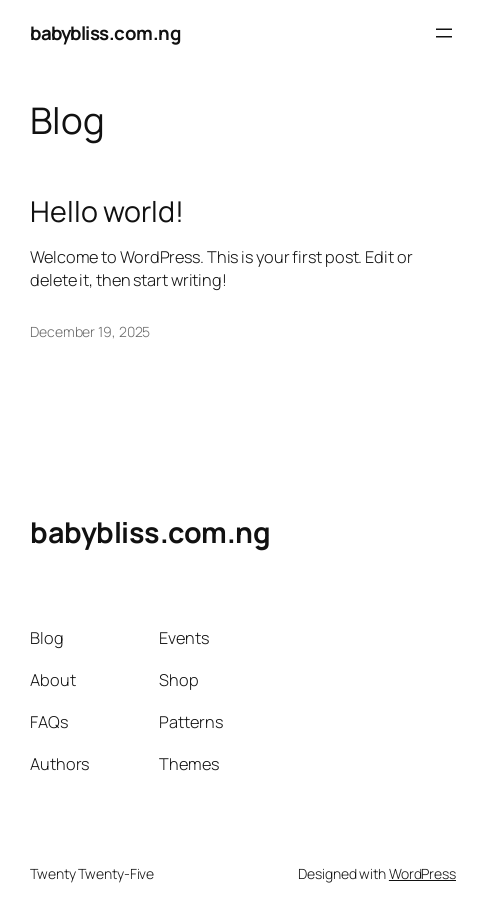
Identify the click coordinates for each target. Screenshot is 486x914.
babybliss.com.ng (105, 33)
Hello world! (107, 211)
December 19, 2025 (90, 331)
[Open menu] (444, 33)
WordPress (422, 873)
